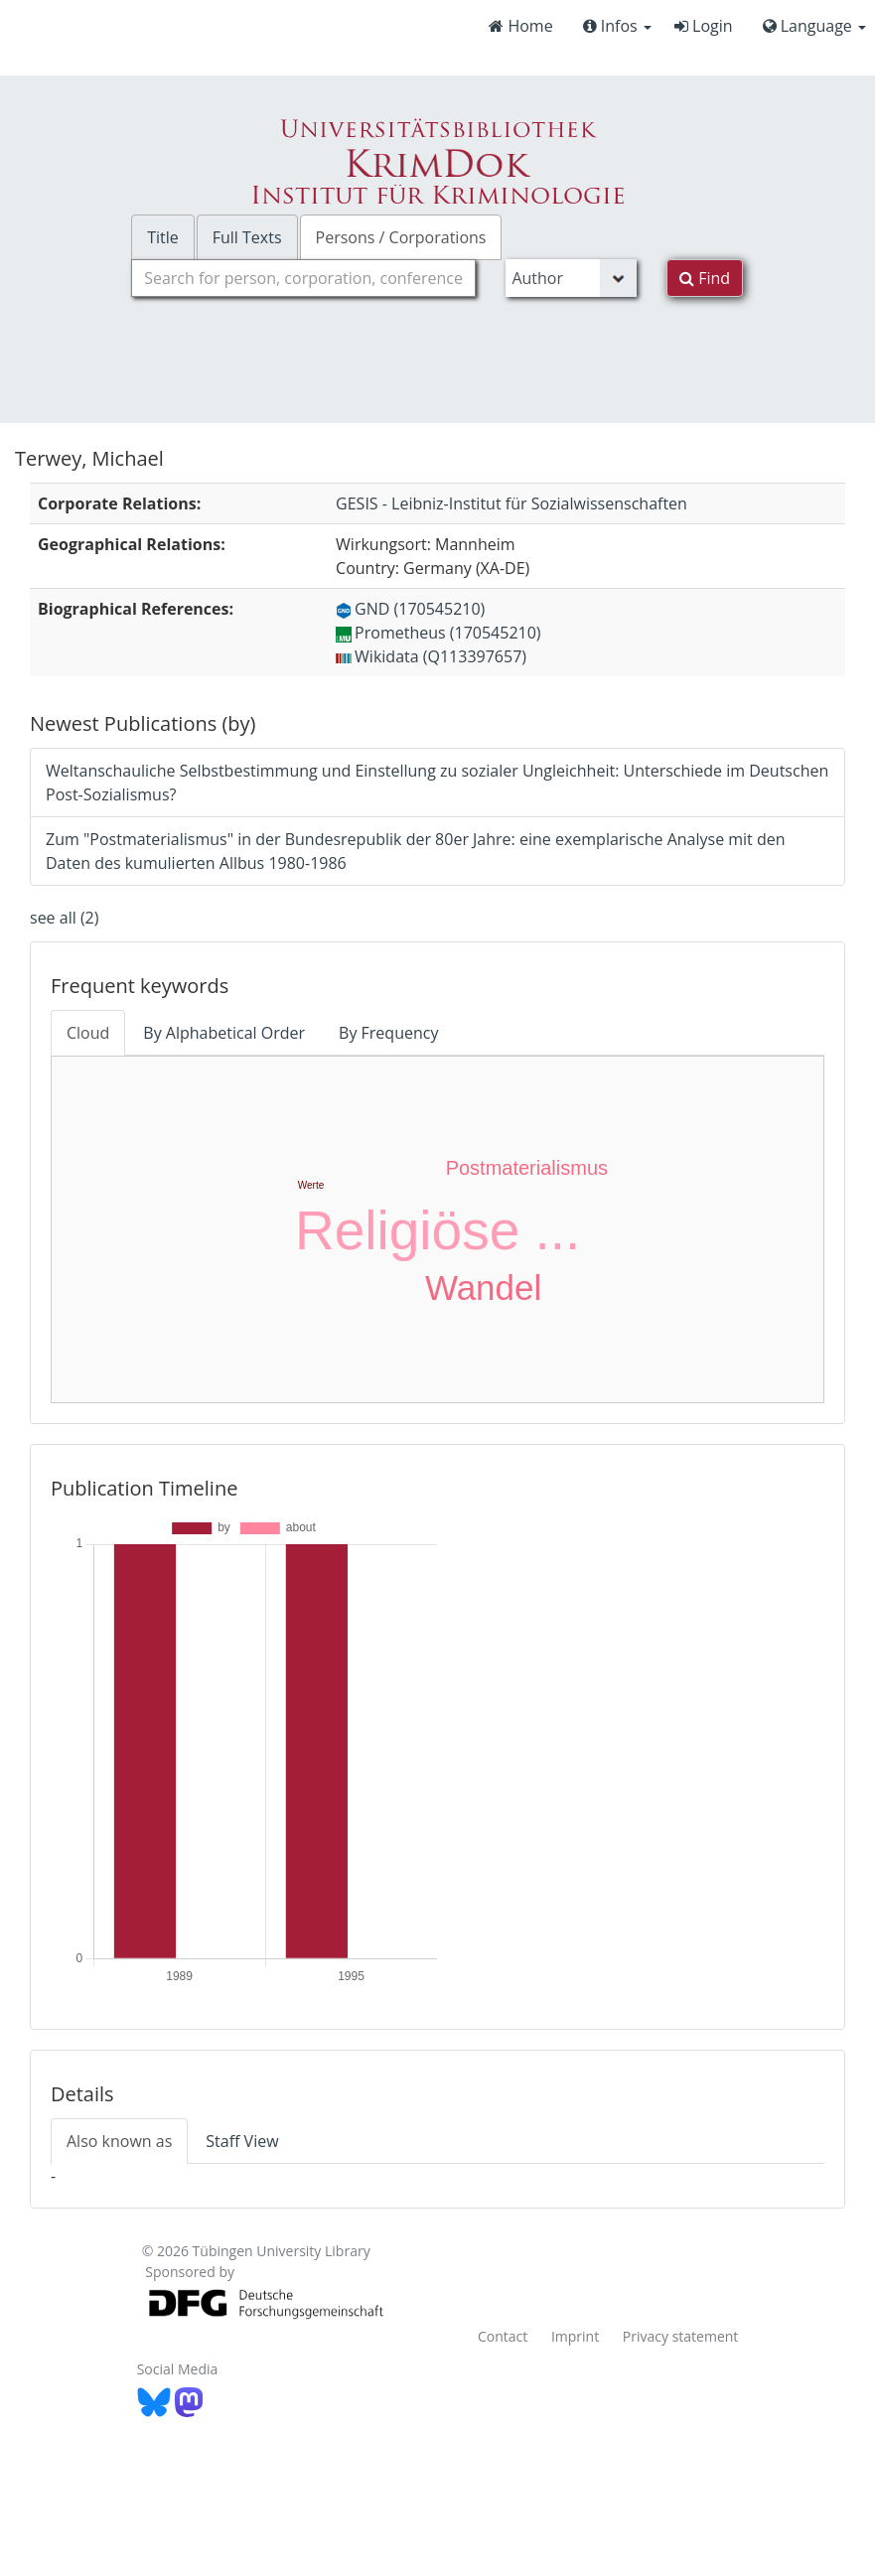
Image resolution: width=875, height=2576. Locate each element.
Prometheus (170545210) (438, 633)
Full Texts (247, 237)
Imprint (575, 2336)
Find (704, 278)
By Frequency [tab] (388, 1033)
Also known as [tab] (119, 2141)
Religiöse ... (437, 1230)
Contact (502, 2336)
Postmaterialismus (527, 1168)
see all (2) (64, 918)
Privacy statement (681, 2336)
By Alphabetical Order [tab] (224, 1033)
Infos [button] (617, 26)
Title (163, 237)
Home (520, 26)
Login (703, 26)
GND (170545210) (410, 609)
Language (814, 26)
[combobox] (303, 278)
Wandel (483, 1287)
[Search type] (571, 278)
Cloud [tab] (88, 1033)
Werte (311, 1185)
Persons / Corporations (401, 237)
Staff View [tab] (242, 2141)
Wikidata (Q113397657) (431, 656)
